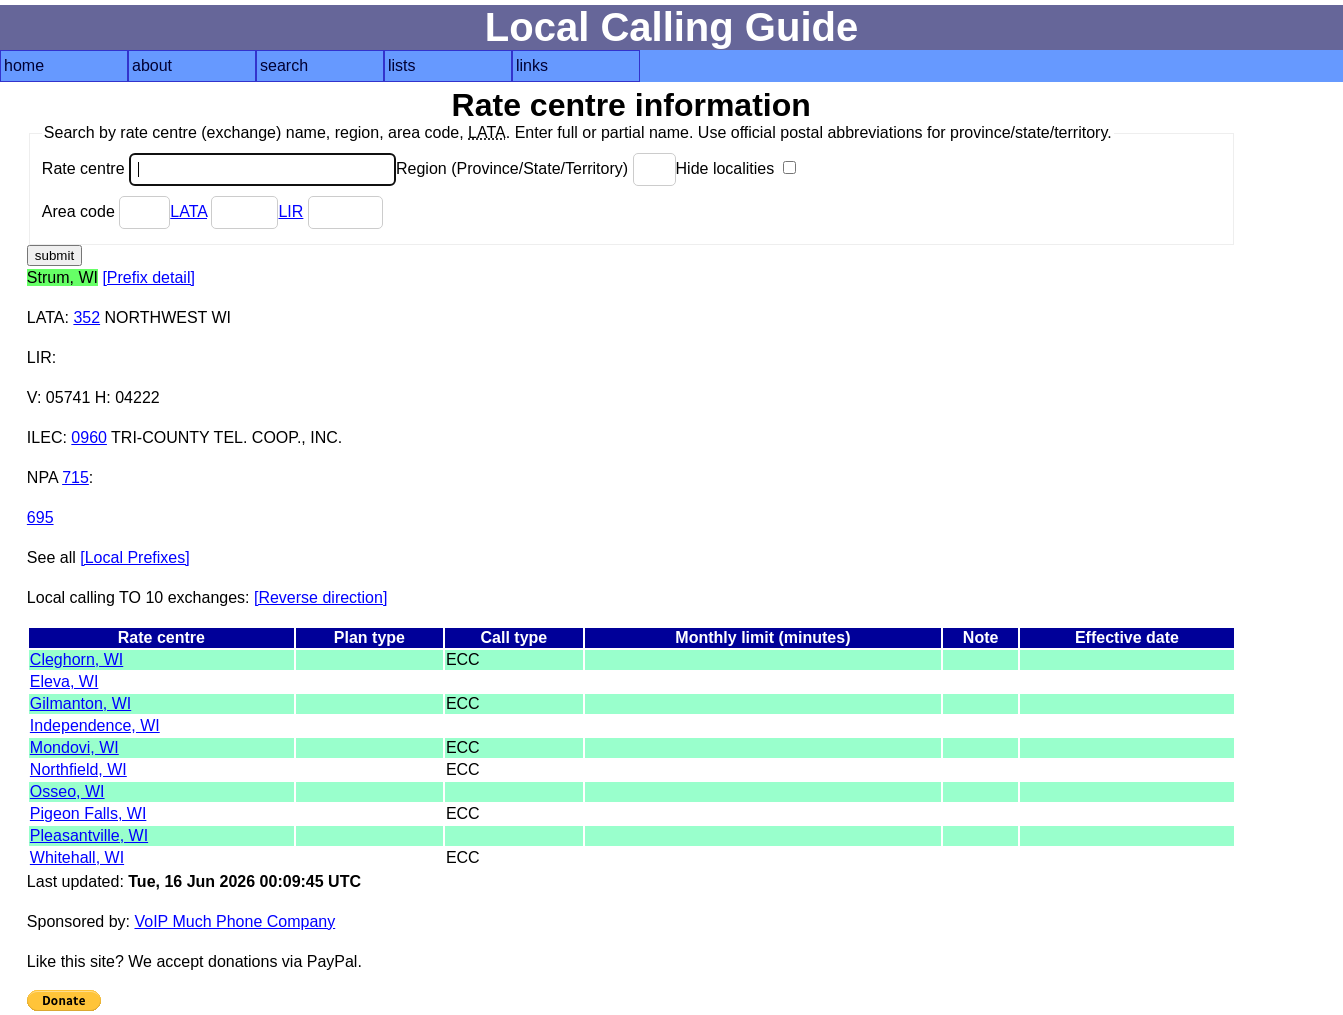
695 (40, 517)
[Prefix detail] (148, 277)
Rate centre (219, 168)
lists (402, 65)
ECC (463, 659)
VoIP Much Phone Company (234, 921)
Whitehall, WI (77, 857)
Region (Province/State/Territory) (536, 168)
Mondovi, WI (74, 747)
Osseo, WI (67, 791)
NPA (42, 477)
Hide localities (736, 168)
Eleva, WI (64, 681)
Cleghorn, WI (76, 659)
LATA (188, 211)
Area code (106, 211)
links (532, 65)
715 (75, 477)
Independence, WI (95, 725)
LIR (290, 211)
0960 (89, 437)
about (152, 65)
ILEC (45, 437)
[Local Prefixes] (134, 557)
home (24, 65)
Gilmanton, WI (80, 703)
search (284, 65)
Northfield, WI (78, 769)
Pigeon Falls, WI (88, 813)
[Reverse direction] (320, 597)
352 (86, 317)
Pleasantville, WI (89, 835)
